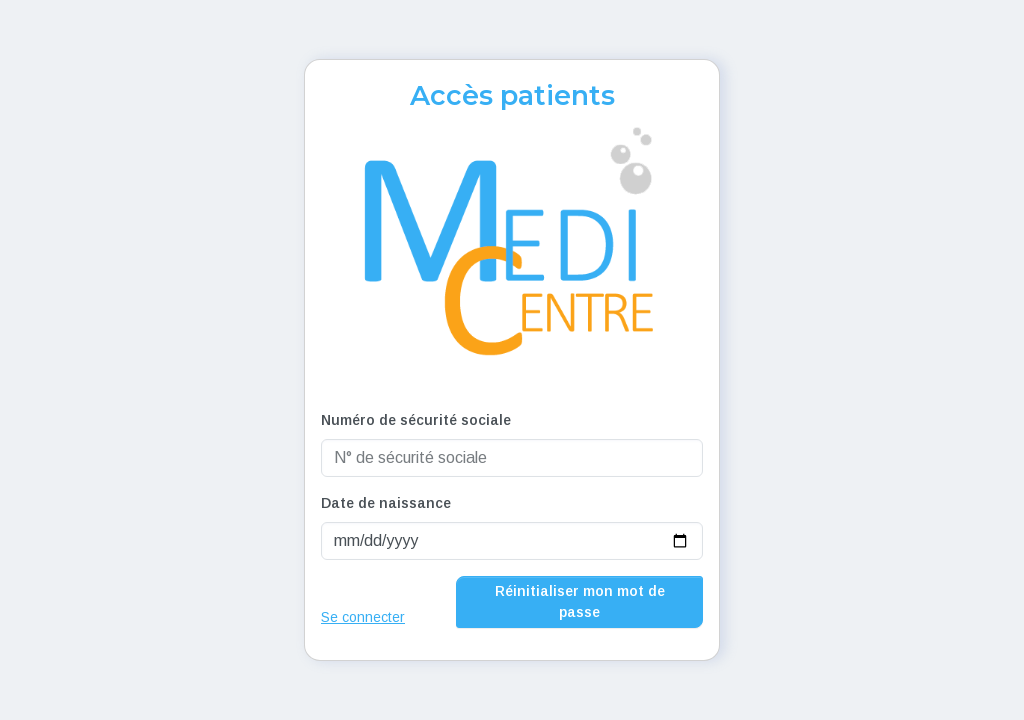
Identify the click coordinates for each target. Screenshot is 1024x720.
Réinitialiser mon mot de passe (580, 601)
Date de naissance (386, 503)
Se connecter (363, 617)
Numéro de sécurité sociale (416, 420)
